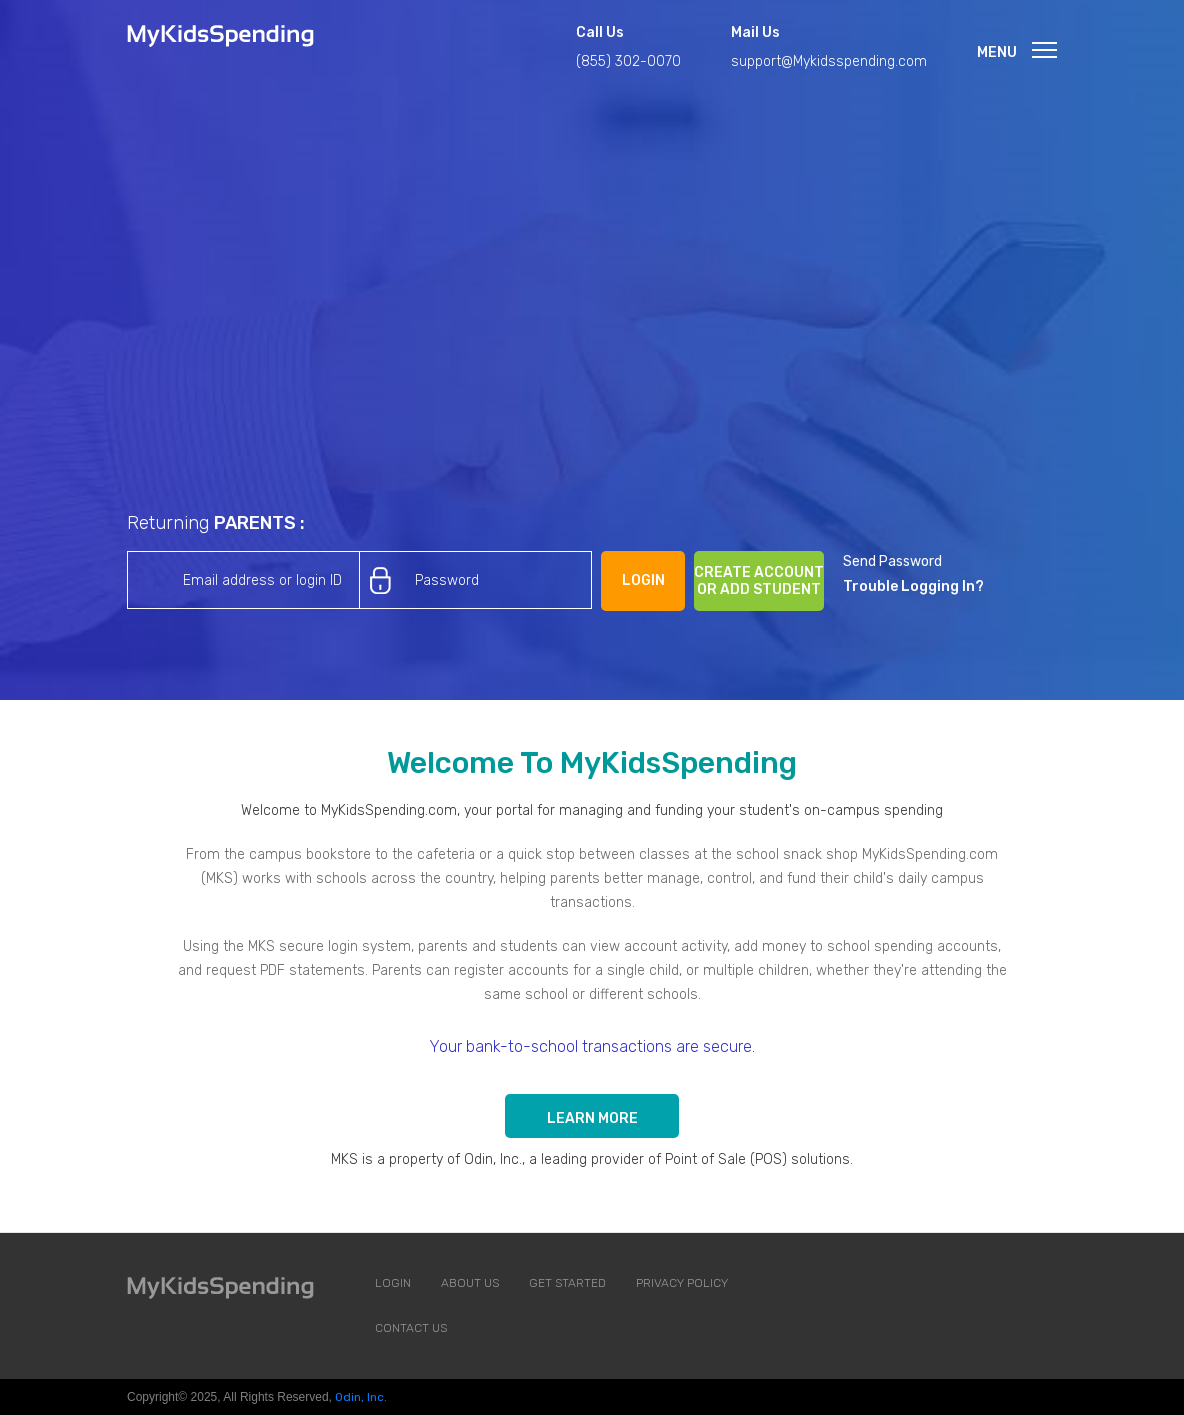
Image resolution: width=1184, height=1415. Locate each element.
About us (470, 1283)
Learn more (592, 1118)
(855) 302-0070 (628, 61)
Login (393, 1283)
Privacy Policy (682, 1283)
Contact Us (411, 1328)
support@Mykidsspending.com (829, 61)
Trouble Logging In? (913, 586)
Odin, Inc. (361, 1397)
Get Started (567, 1283)
